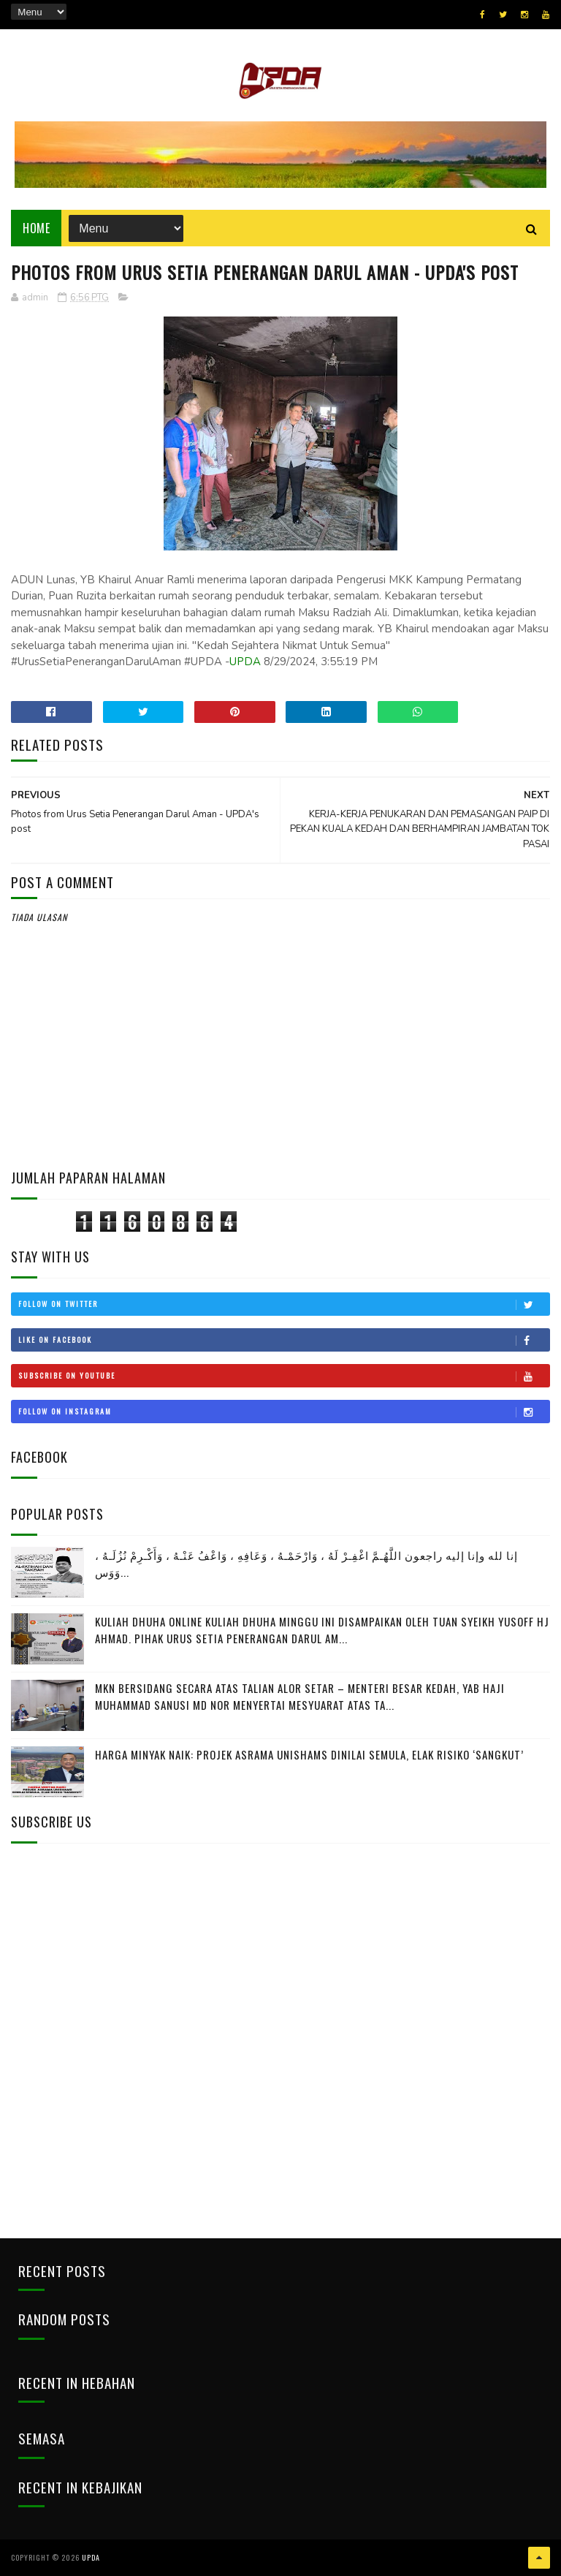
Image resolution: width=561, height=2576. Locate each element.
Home (36, 228)
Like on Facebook (283, 1340)
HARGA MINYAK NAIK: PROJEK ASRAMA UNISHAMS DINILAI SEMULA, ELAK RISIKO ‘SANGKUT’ (309, 1754)
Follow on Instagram (283, 1411)
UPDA (245, 661)
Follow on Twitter (283, 1304)
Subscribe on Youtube (283, 1376)
